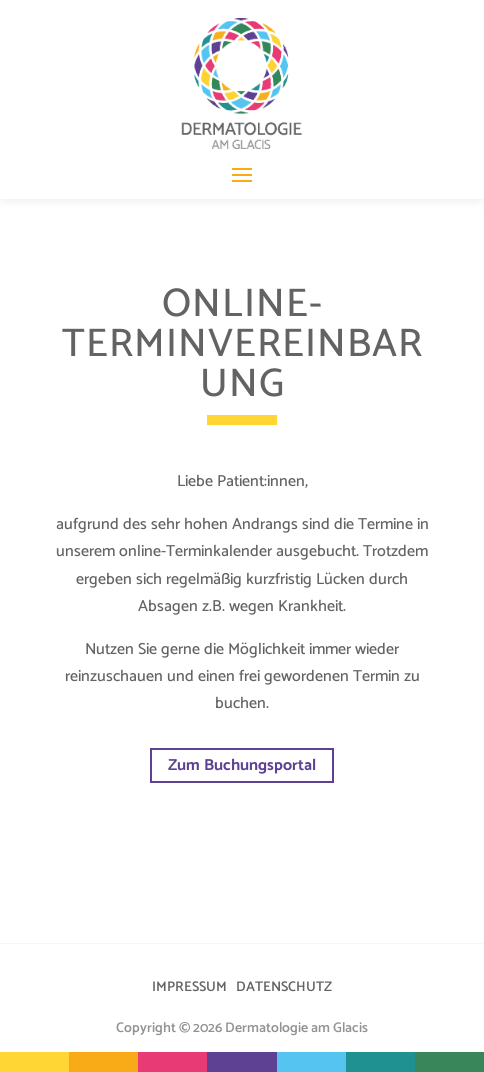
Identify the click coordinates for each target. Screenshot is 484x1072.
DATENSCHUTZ (284, 987)
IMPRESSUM (189, 987)
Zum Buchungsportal (242, 765)
